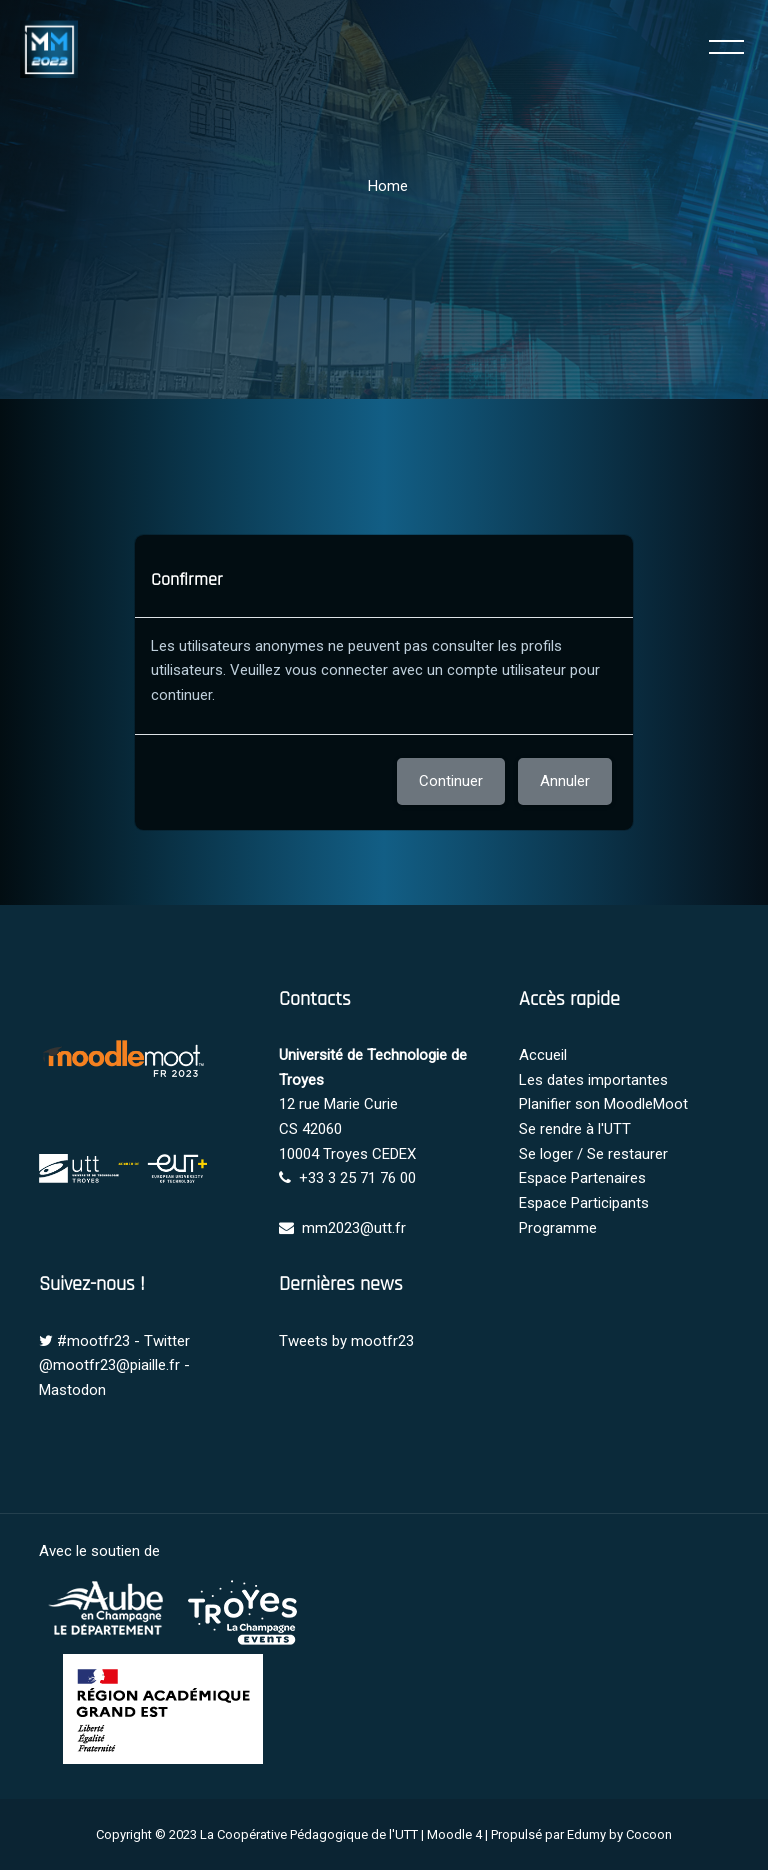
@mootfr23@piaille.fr (109, 1365)
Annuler (565, 781)
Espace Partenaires (582, 1178)
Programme (558, 1228)
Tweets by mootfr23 (346, 1341)
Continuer (451, 781)
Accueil (543, 1055)
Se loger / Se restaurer (593, 1154)
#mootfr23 (93, 1341)
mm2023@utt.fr (354, 1228)
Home (388, 186)
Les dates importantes (593, 1080)
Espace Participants (584, 1203)
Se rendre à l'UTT (575, 1129)
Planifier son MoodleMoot (603, 1104)
